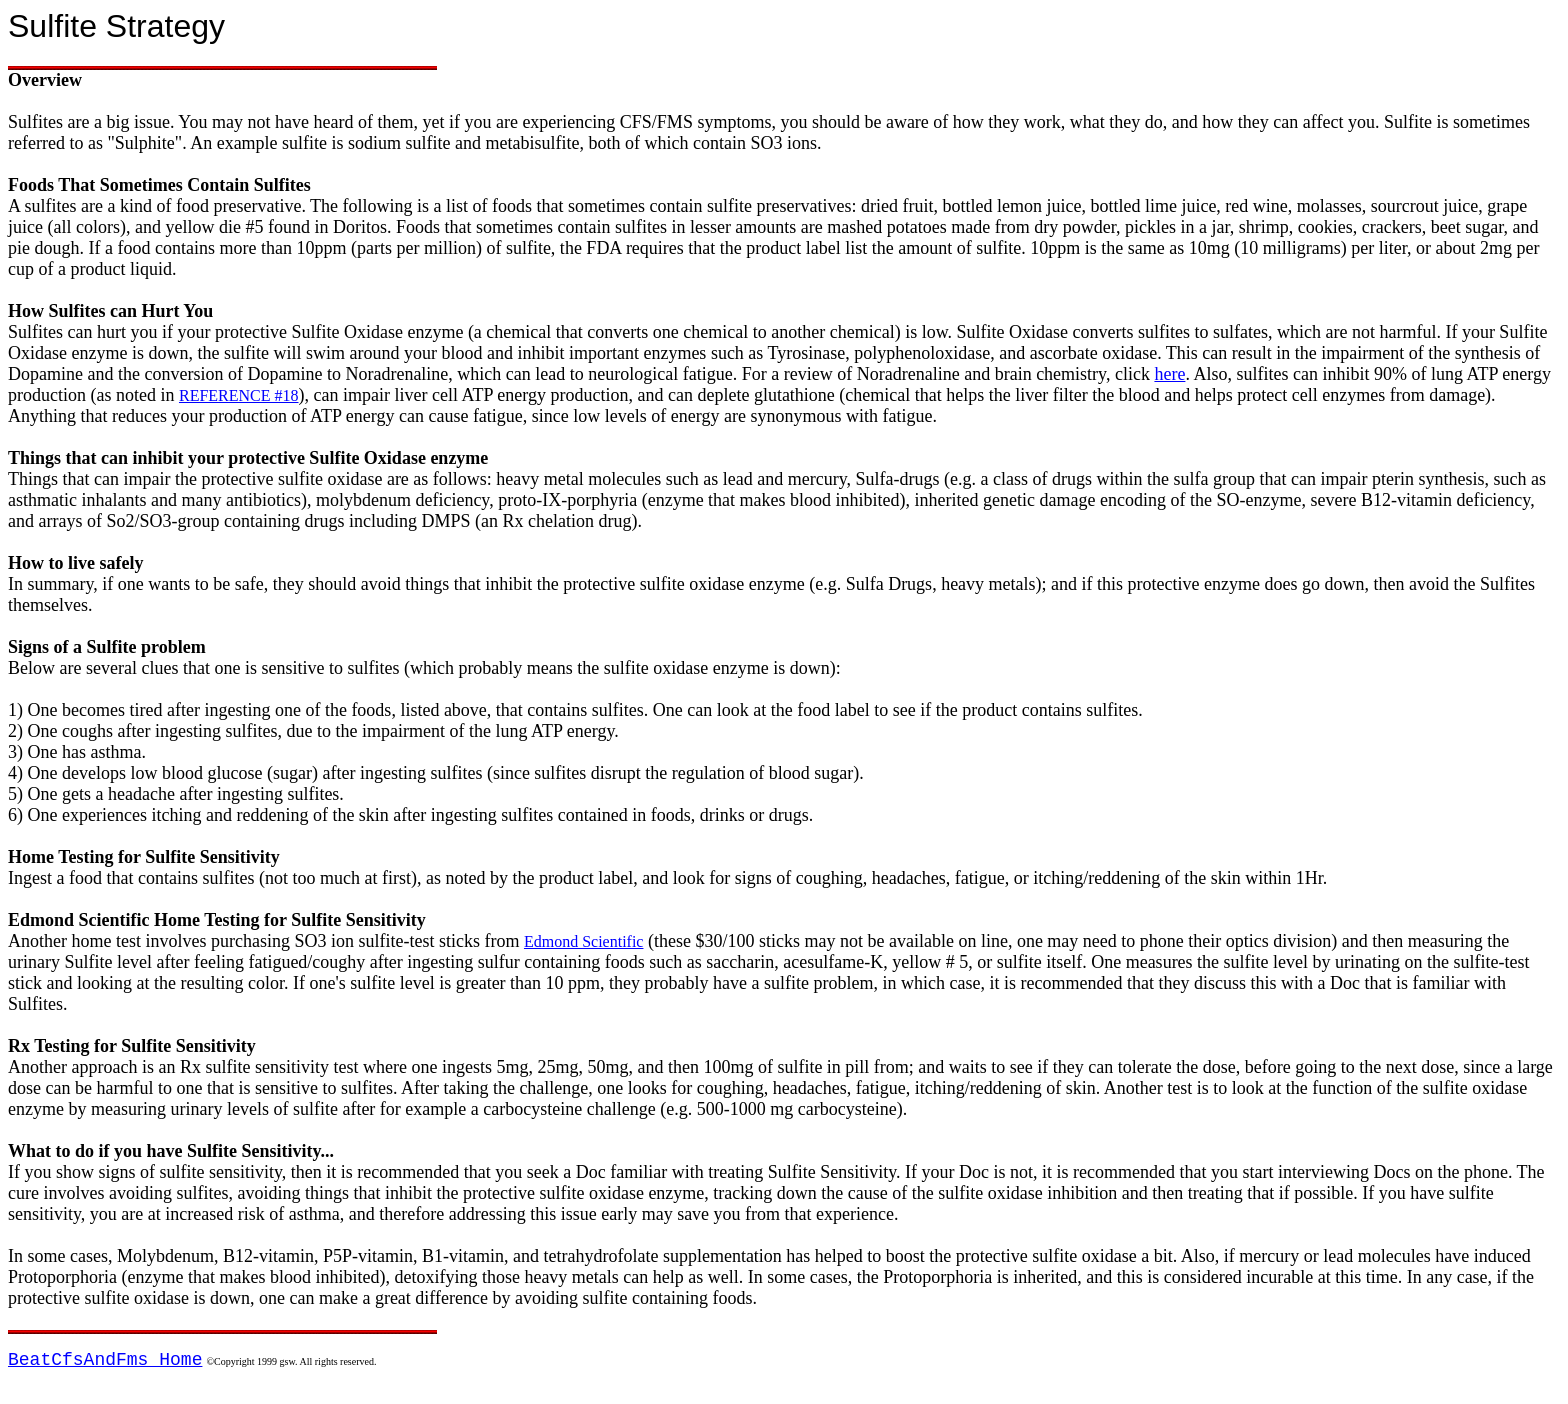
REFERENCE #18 (239, 395)
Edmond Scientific (584, 941)
